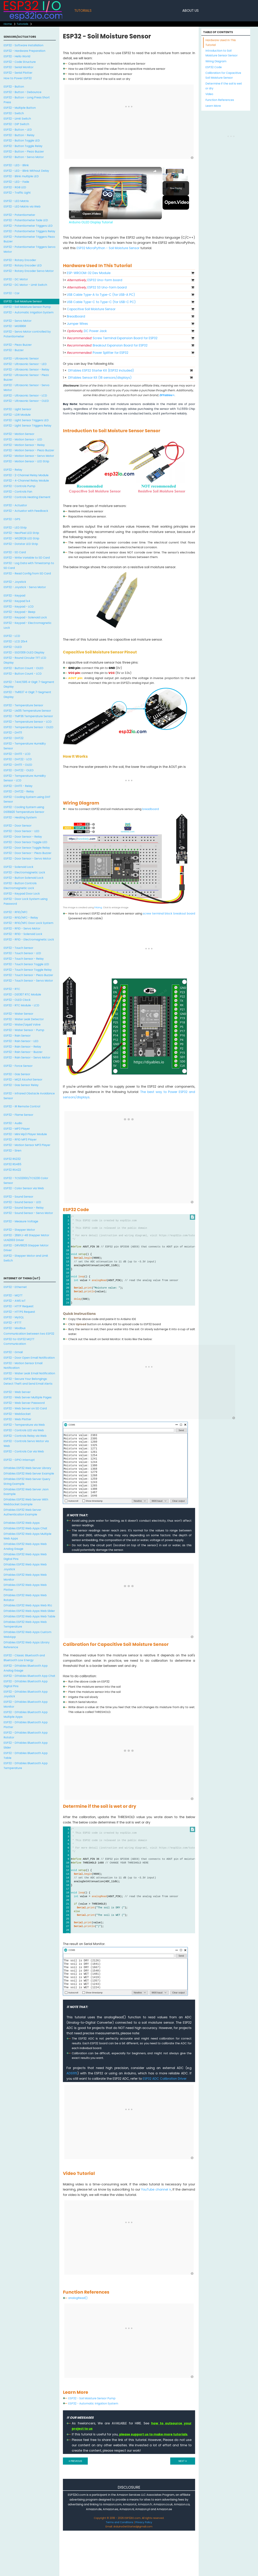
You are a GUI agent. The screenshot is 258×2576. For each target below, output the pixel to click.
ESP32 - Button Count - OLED (23, 668)
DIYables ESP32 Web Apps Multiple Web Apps (27, 1536)
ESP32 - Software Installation (23, 45)
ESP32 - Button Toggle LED (22, 140)
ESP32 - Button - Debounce (22, 92)
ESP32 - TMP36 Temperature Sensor (28, 716)
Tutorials (22, 24)
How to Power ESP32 (18, 78)
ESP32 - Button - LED (18, 130)
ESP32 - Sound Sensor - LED (22, 1202)
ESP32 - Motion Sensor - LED (23, 439)
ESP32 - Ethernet (15, 1287)
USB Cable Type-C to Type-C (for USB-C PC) (101, 302)
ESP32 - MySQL (14, 1317)
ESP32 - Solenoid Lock (18, 867)
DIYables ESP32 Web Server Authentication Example (22, 1512)
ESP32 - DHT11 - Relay (18, 786)
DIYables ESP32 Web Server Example (29, 1473)
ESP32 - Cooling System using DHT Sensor (27, 799)
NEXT (183, 2461)
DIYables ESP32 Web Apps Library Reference (27, 1644)
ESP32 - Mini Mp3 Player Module (25, 1134)
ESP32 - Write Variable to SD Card (27, 558)
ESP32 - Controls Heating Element (27, 497)
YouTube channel (156, 2189)
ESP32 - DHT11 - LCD (17, 754)
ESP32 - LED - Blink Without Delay (26, 171)
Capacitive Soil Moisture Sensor (91, 309)
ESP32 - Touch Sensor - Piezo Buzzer (28, 975)
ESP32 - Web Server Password (24, 1403)
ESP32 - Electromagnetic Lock (24, 872)
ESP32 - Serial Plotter (18, 73)
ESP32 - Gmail (13, 1352)
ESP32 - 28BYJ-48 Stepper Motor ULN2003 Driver (26, 1237)
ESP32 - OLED (13, 647)
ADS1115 (71, 2073)
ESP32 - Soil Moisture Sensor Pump (27, 307)
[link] (74, 172)
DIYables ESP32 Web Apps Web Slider (29, 1611)
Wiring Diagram (215, 61)
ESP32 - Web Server (17, 1392)
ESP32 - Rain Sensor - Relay (22, 1047)
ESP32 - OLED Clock (17, 1000)
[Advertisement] (129, 2222)
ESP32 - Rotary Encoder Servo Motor (29, 271)
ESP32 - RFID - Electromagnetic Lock (29, 939)
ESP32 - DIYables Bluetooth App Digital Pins (26, 1683)
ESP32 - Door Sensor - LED (21, 831)
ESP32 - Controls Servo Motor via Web (26, 1443)
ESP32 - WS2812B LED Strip (21, 538)
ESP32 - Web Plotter (17, 1419)
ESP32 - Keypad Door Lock (22, 894)
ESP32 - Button (14, 87)
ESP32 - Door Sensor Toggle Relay (27, 848)
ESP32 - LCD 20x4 (15, 641)
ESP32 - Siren (12, 1150)
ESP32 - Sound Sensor (18, 1197)
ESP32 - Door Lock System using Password (25, 901)
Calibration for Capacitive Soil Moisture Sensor (223, 75)
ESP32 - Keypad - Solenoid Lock (25, 617)
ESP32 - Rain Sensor (17, 1036)
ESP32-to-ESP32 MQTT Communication (19, 1341)
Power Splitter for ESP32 (97, 353)
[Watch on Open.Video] (86, 214)
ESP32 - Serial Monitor (18, 67)
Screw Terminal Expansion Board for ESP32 (112, 338)
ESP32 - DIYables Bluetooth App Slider (26, 1745)
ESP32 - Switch (14, 113)
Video (209, 94)
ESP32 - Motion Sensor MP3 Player (27, 1145)
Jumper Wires (77, 324)
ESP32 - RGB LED (15, 187)
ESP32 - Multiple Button (20, 108)
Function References (219, 100)
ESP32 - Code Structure (20, 62)
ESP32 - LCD (12, 636)
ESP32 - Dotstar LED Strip (21, 544)
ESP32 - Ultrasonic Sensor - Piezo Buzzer (26, 377)
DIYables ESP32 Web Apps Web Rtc (28, 1605)
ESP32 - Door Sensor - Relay (23, 837)
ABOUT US (190, 10)
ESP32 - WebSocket (17, 1414)
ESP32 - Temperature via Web (24, 1425)
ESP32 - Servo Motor (17, 321)
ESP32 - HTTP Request (19, 1306)
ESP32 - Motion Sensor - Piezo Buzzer (29, 450)
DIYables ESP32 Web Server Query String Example (27, 1481)
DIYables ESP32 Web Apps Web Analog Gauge (25, 1546)
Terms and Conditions (119, 2522)
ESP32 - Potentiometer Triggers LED (28, 226)
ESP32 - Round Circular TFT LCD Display (25, 660)
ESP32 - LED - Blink (16, 165)
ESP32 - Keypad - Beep (19, 612)
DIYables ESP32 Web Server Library (27, 1468)
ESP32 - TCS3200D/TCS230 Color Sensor (26, 1180)
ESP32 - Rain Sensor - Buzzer (23, 1052)
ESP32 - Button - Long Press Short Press (27, 99)
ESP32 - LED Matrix (16, 201)
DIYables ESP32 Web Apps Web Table (29, 1616)
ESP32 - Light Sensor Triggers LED (26, 420)
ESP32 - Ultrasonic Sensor (21, 358)
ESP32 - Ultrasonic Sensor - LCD (25, 395)
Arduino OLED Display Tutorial (102, 173)
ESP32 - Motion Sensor (19, 434)
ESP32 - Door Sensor (17, 826)
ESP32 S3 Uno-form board (97, 287)
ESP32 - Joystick (15, 582)
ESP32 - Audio (13, 1123)
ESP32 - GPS (12, 519)
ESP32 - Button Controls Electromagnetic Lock (20, 885)
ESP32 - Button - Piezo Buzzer (24, 151)
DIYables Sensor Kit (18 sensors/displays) (100, 377)
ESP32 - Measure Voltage (21, 1221)
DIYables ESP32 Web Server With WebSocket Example (26, 1501)
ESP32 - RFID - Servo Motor (22, 928)
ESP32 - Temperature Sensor (23, 705)
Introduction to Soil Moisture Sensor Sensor (221, 53)
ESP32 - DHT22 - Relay (19, 791)
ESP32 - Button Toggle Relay (23, 146)
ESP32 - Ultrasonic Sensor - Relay (26, 369)
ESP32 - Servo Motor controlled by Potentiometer (27, 334)
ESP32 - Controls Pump (19, 486)
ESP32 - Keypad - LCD (19, 606)
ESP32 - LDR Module (17, 415)
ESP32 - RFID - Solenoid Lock (23, 934)
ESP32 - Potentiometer (19, 215)
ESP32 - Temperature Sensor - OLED (28, 727)
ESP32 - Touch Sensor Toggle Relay (28, 970)
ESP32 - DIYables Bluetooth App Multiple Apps (26, 1714)
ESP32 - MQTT (13, 1295)
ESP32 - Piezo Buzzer (18, 345)
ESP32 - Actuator (15, 505)
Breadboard (76, 316)
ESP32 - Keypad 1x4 (17, 601)
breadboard (150, 809)
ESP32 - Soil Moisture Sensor (23, 301)
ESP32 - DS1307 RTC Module (22, 994)
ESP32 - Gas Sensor (17, 1074)
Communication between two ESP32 (29, 1334)
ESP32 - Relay (13, 470)
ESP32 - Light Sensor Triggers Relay (27, 426)
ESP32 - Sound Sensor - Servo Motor (28, 1213)
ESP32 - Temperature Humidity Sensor (25, 746)
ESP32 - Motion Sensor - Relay (24, 445)
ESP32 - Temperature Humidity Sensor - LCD (25, 778)
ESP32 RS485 (12, 1164)
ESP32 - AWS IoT (15, 1301)
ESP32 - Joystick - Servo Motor (25, 587)
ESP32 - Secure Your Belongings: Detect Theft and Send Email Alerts (28, 1381)
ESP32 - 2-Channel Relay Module (26, 475)
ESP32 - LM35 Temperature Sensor (27, 711)
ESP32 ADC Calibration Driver (165, 2078)
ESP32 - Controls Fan (18, 492)
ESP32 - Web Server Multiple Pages (28, 1397)
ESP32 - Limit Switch (17, 119)
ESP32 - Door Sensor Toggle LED (25, 842)
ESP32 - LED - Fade (16, 182)
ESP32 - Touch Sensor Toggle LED (26, 964)
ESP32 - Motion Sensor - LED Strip (26, 461)
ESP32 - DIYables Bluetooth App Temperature (26, 1765)
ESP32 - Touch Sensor (18, 948)
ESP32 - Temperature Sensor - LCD (28, 722)
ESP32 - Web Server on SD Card (25, 1408)
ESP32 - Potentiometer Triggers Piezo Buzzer (29, 239)
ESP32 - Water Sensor (18, 1014)
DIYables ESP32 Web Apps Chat (25, 1528)
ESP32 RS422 (12, 1170)
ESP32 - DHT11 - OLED (18, 765)
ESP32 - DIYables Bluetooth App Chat (29, 1676)
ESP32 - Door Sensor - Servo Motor (27, 858)
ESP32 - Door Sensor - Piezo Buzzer (27, 853)
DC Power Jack (87, 331)
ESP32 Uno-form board (94, 280)
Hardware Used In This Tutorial (220, 42)
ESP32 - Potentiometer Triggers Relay (29, 231)
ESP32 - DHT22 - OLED (19, 770)
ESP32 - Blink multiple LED (21, 176)
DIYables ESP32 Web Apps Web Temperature (25, 1624)
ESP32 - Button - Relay (19, 135)
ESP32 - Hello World (17, 56)
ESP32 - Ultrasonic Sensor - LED (25, 364)
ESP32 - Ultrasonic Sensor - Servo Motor (26, 387)
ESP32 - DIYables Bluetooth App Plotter (26, 1724)
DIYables (166, 395)
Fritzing (98, 907)
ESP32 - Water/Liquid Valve (22, 1024)
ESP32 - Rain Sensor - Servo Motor (27, 1057)
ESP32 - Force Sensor (18, 1066)
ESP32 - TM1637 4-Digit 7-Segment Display (27, 694)
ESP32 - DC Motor (16, 279)
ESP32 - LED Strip (15, 527)
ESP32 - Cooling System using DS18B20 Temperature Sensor (24, 809)
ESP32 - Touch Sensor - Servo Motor (28, 981)
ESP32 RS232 (12, 1159)
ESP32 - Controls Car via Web (24, 1451)
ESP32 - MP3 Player (17, 1129)
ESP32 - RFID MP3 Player (20, 1139)
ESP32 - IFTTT (13, 1323)
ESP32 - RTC (12, 989)
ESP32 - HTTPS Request (19, 1312)
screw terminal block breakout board (169, 913)
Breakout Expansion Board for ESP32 (107, 345)
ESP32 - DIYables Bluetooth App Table (26, 1755)
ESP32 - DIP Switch (16, 124)
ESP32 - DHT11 (13, 732)
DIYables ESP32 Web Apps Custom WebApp (27, 1634)
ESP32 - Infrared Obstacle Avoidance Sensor (29, 1095)
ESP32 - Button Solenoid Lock (24, 878)
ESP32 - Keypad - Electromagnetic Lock (28, 625)
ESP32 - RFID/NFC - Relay (21, 918)
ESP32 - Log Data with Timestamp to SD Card (29, 565)
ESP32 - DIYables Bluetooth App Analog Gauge (26, 1668)
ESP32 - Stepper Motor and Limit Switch (26, 1258)
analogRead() (78, 2298)
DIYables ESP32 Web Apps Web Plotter (25, 1587)
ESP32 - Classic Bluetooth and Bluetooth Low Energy (24, 1657)
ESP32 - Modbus (15, 1328)
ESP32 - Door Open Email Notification (29, 1358)
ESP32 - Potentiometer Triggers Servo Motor (29, 249)
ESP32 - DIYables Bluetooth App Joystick (26, 1694)
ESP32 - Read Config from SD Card (27, 573)
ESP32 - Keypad (14, 595)
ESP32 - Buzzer (14, 350)
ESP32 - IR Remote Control (22, 1106)
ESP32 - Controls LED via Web (24, 1430)
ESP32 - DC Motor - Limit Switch (25, 285)
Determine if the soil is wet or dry (223, 86)
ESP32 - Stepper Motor (19, 1230)
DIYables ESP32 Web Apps (22, 1523)
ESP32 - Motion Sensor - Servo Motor (29, 456)
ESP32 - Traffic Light (17, 193)
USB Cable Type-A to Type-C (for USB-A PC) (101, 295)
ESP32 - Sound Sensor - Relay (24, 1208)
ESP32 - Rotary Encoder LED (23, 265)
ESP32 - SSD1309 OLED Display (24, 652)
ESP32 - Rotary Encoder (20, 260)
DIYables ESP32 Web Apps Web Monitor (25, 1577)
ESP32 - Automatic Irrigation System (28, 312)
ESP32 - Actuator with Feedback (26, 511)
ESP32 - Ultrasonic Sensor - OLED (26, 401)
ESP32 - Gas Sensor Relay (21, 1085)
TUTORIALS (83, 10)
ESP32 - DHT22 (13, 738)
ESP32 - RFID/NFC (16, 912)
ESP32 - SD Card (15, 552)
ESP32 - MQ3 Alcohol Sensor (23, 1079)
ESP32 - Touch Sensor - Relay (24, 959)
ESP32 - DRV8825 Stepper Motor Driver (26, 1247)
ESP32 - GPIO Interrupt (19, 1460)
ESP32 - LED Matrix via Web (22, 206)
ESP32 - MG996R (15, 326)
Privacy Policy (143, 2522)
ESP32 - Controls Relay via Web (25, 1436)
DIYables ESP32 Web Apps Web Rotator (25, 1597)
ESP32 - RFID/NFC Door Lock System (28, 923)
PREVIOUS (75, 2461)
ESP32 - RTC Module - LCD (21, 1005)
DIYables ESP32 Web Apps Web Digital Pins (25, 1556)
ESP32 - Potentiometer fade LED (26, 220)
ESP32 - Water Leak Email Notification (29, 1373)
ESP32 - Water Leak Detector (24, 1019)
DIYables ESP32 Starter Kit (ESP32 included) (101, 370)
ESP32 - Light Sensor (17, 409)
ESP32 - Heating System (20, 817)
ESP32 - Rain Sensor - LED (21, 1041)
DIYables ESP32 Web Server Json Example (26, 1491)
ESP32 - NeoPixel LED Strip (21, 533)
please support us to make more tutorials (153, 2434)
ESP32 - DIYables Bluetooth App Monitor (26, 1704)
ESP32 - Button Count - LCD (23, 674)
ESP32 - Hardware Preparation (24, 51)
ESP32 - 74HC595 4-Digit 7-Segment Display (29, 684)
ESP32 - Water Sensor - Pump (24, 1030)
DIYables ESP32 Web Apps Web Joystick (25, 1566)
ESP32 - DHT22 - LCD (18, 759)
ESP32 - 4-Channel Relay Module (26, 481)
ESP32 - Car (12, 293)
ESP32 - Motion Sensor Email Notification (23, 1365)
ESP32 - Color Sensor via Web (24, 1188)
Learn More (213, 106)
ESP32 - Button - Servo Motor (24, 157)
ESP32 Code (213, 67)
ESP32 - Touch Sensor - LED (22, 953)
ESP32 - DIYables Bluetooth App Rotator (26, 1735)
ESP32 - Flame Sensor (18, 1115)
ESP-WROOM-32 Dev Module (89, 273)
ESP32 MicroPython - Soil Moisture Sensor (108, 248)
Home (8, 24)
